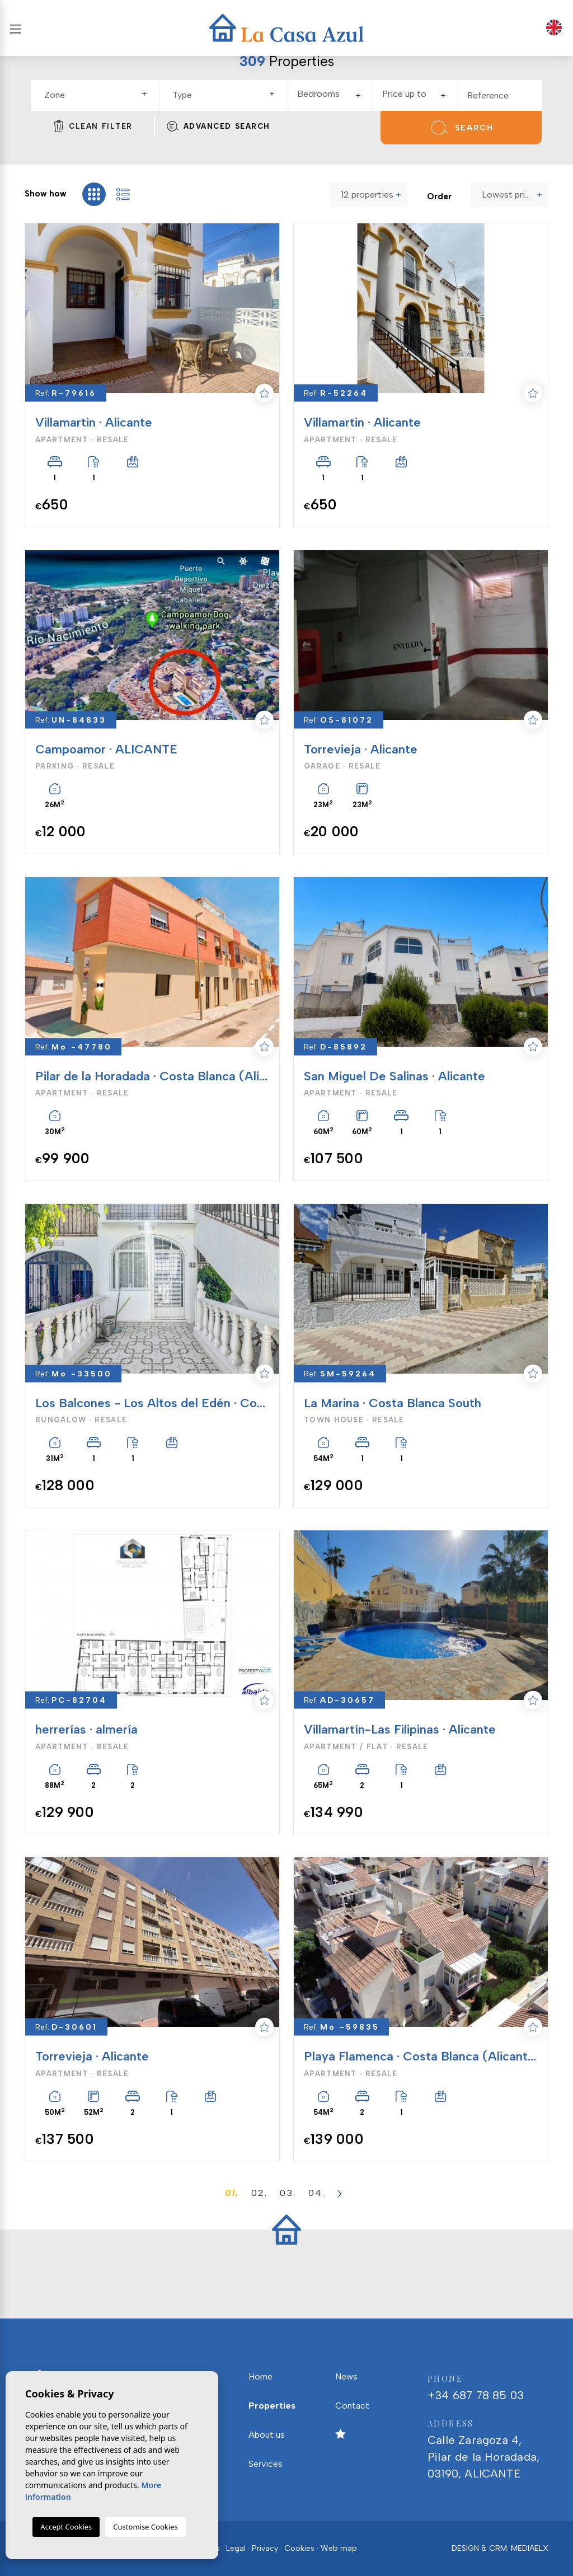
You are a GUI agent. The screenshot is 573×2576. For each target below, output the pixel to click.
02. (259, 2193)
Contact (352, 2405)
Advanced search (217, 126)
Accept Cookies (66, 2527)
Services (265, 2463)
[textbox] (100, 95)
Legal (236, 2548)
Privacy (265, 2548)
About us (266, 2434)
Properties (271, 2405)
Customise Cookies (145, 2527)
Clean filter (93, 126)
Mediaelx (529, 2548)
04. (316, 2193)
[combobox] (97, 95)
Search (461, 127)
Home (260, 2376)
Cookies (299, 2548)
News (346, 2376)
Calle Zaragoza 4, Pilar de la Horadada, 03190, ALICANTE (488, 2447)
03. (287, 2193)
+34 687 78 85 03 (488, 2386)
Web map (339, 2548)
